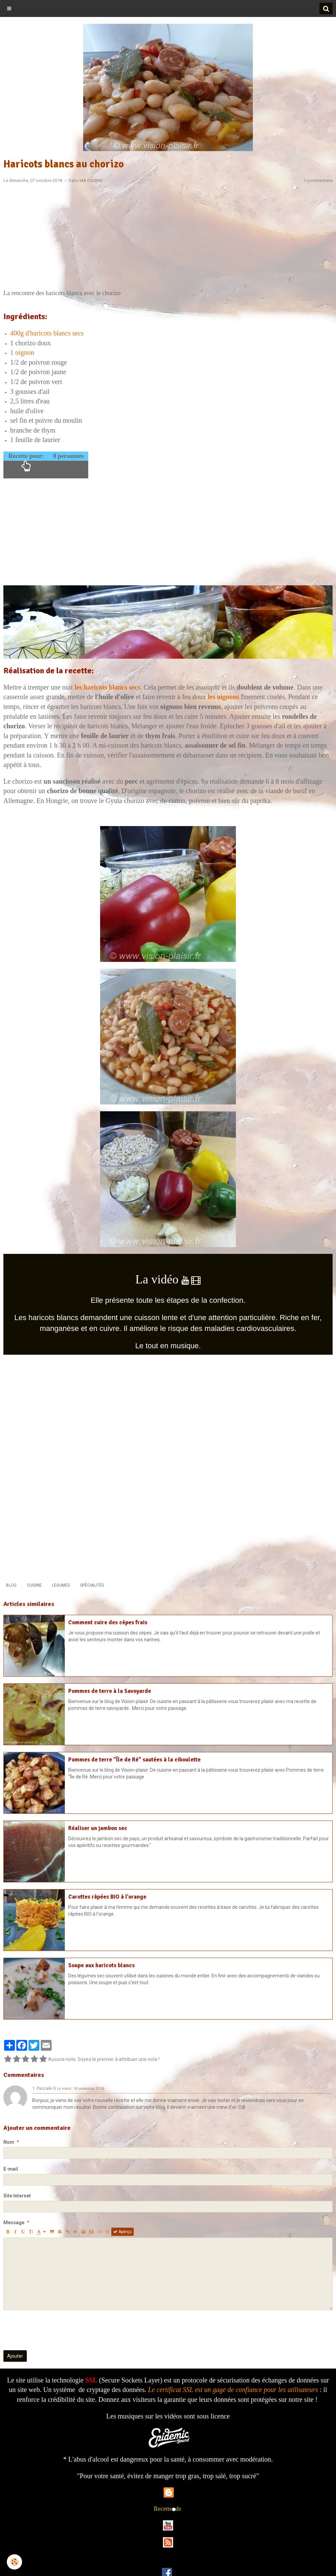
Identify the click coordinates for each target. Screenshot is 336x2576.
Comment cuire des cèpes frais (107, 1622)
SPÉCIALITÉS (92, 1585)
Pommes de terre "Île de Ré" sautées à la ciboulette (134, 1759)
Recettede (167, 2508)
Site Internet (17, 2195)
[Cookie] (14, 2562)
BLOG (11, 1585)
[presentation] (55, 2330)
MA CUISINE (90, 180)
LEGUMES (61, 1585)
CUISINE (34, 1585)
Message (13, 2222)
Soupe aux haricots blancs (101, 1965)
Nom (8, 2142)
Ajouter (15, 2356)
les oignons (223, 696)
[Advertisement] (168, 237)
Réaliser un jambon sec (97, 1828)
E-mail (10, 2169)
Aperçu (122, 2231)
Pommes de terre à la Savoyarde (109, 1691)
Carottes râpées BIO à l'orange (107, 1896)
